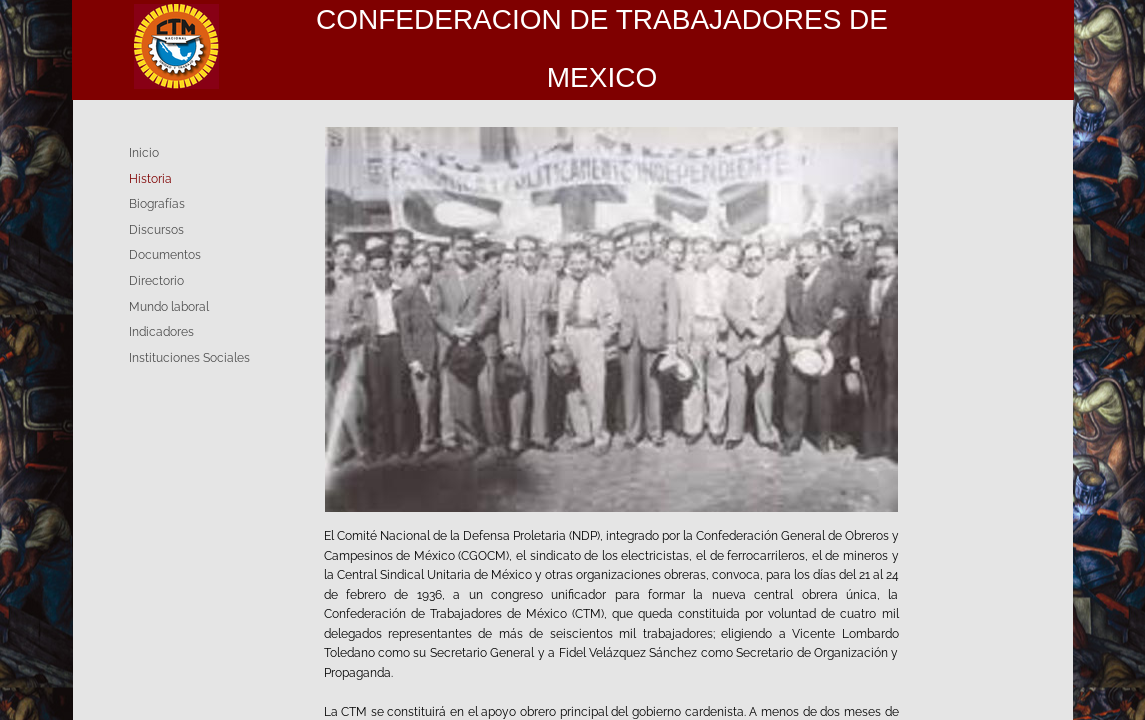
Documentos (165, 255)
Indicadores (161, 332)
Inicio (144, 153)
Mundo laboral (169, 307)
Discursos (156, 230)
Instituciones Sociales (189, 358)
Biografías (157, 204)
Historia (150, 179)
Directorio (156, 281)
